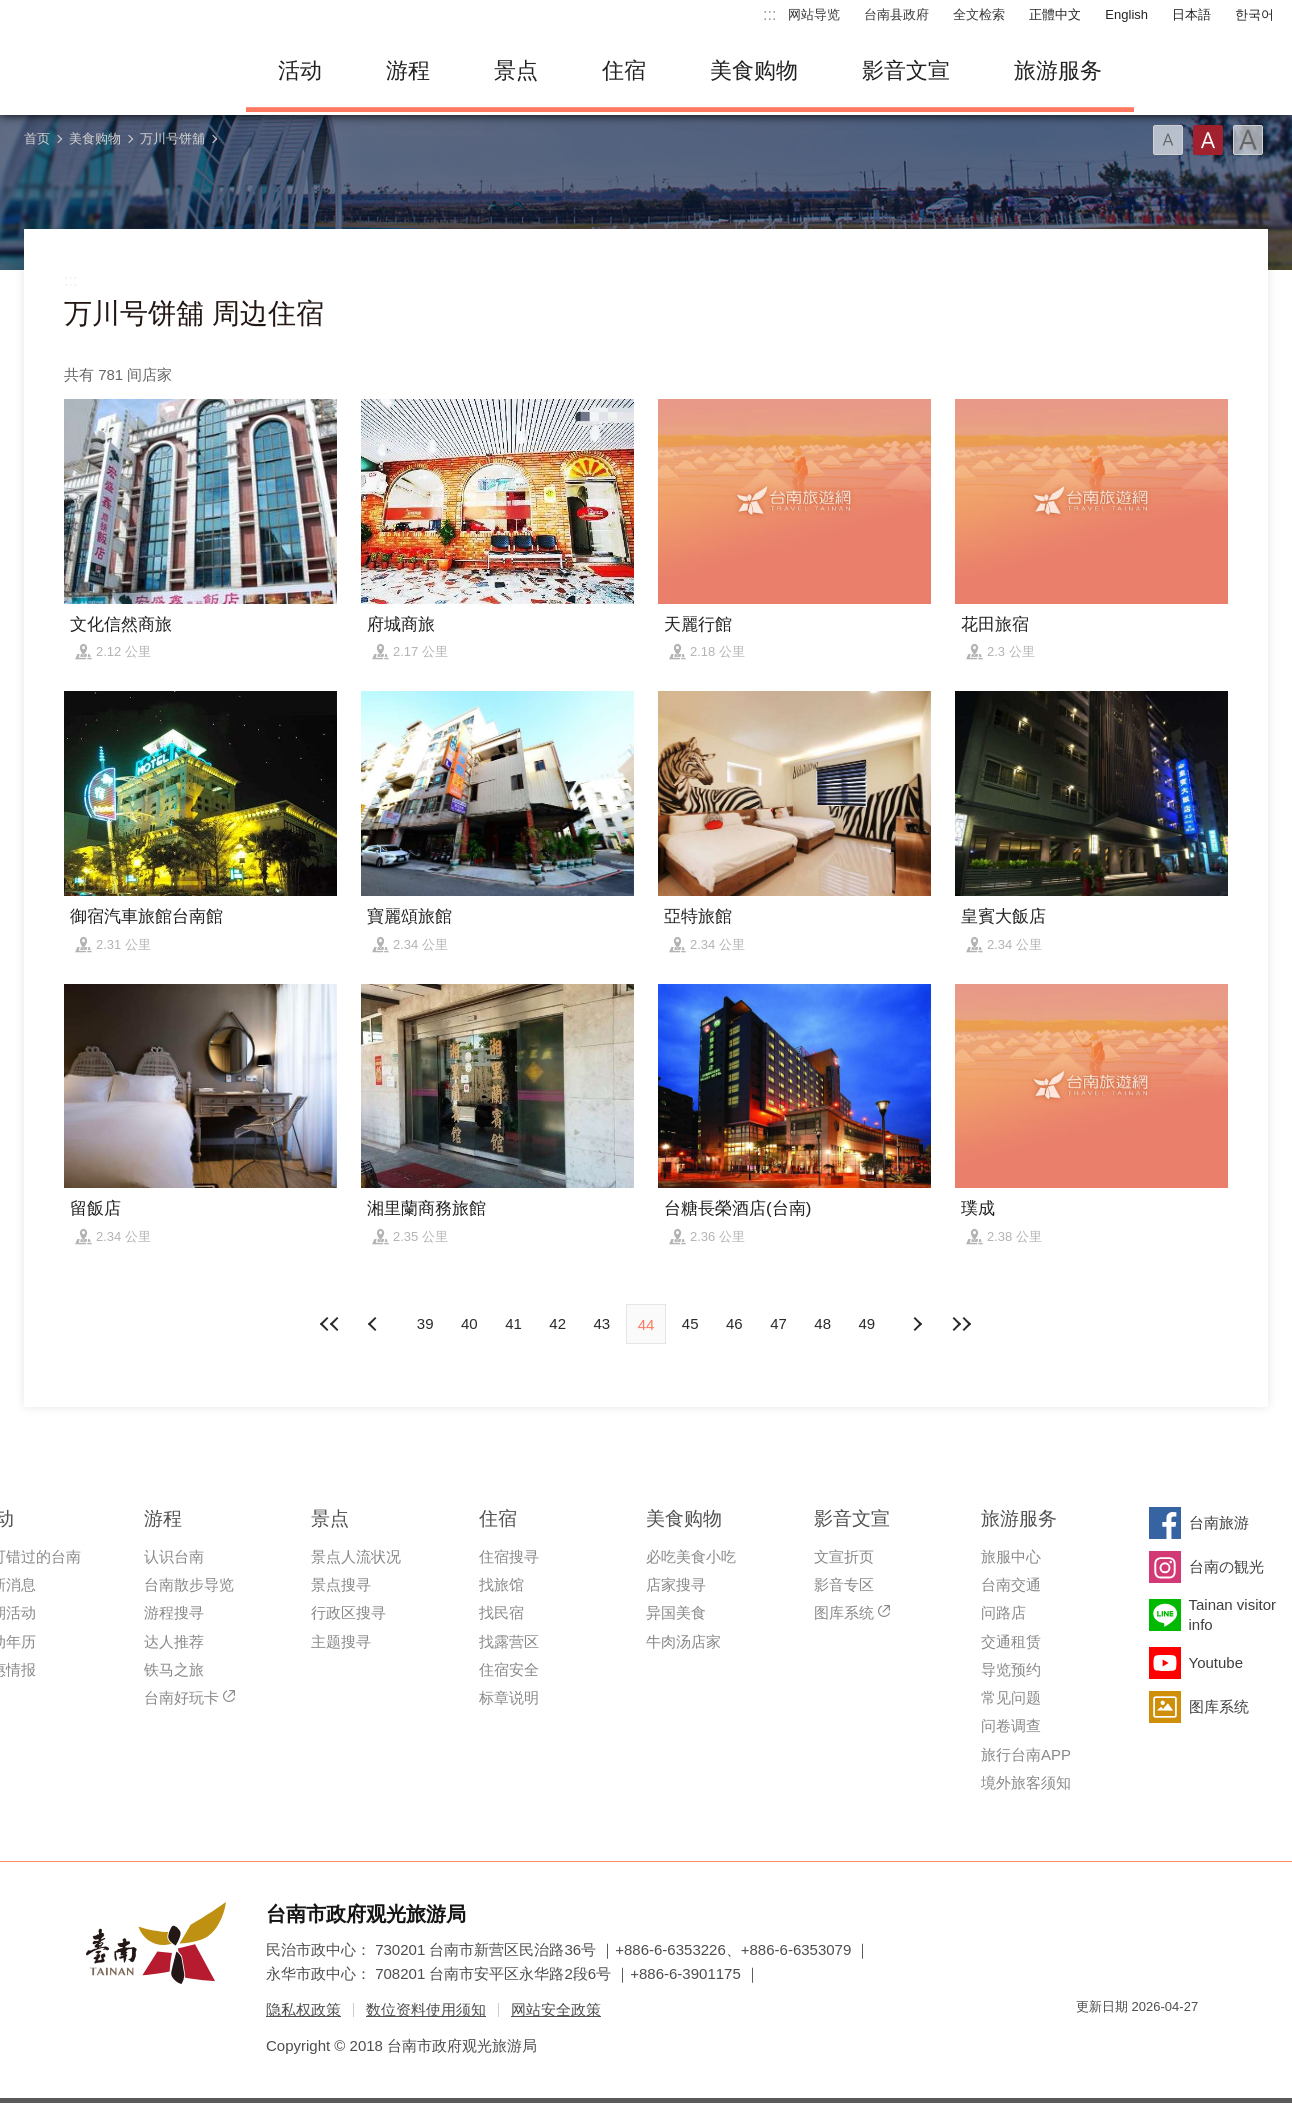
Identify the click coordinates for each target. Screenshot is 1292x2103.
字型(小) (1168, 140)
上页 (917, 1324)
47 (778, 1323)
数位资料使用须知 (426, 2009)
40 (469, 1323)
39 (425, 1323)
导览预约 (1011, 1669)
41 (513, 1323)
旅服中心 (1011, 1556)
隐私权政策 (303, 2009)
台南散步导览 (189, 1584)
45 (690, 1323)
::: (769, 14)
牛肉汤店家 (683, 1641)
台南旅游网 (116, 71)
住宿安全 (509, 1669)
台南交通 (1011, 1584)
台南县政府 (896, 14)
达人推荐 (174, 1641)
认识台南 (174, 1556)
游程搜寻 (174, 1612)
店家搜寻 (676, 1584)
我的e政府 (1091, 2042)
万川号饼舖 (172, 138)
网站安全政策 (556, 2009)
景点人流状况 (356, 1556)
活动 (300, 70)
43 (601, 1323)
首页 (37, 138)
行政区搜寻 (348, 1612)
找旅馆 (501, 1584)
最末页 (961, 1324)
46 (734, 1323)
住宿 (624, 70)
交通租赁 (1011, 1641)
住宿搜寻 (509, 1556)
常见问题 (1011, 1697)
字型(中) (1208, 140)
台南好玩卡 (181, 1697)
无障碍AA (1162, 2042)
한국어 (1254, 14)
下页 (375, 1324)
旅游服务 (1058, 70)
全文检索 (979, 14)
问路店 (1003, 1612)
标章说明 (509, 1697)
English (1126, 14)
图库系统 (844, 1612)
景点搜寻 (341, 1584)
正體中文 (1055, 14)
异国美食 (676, 1612)
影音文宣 (906, 70)
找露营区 (509, 1641)
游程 (408, 70)
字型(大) (1248, 140)
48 (822, 1323)
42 (557, 1323)
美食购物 (754, 70)
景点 (516, 70)
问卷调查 (1011, 1725)
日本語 (1191, 14)
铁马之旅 (174, 1669)
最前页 (331, 1324)
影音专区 (844, 1584)
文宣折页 (844, 1556)
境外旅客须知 (1026, 1782)
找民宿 (501, 1612)
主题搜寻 (341, 1641)
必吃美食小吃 (691, 1556)
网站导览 (814, 14)
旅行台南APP (1026, 1754)
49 (867, 1323)
